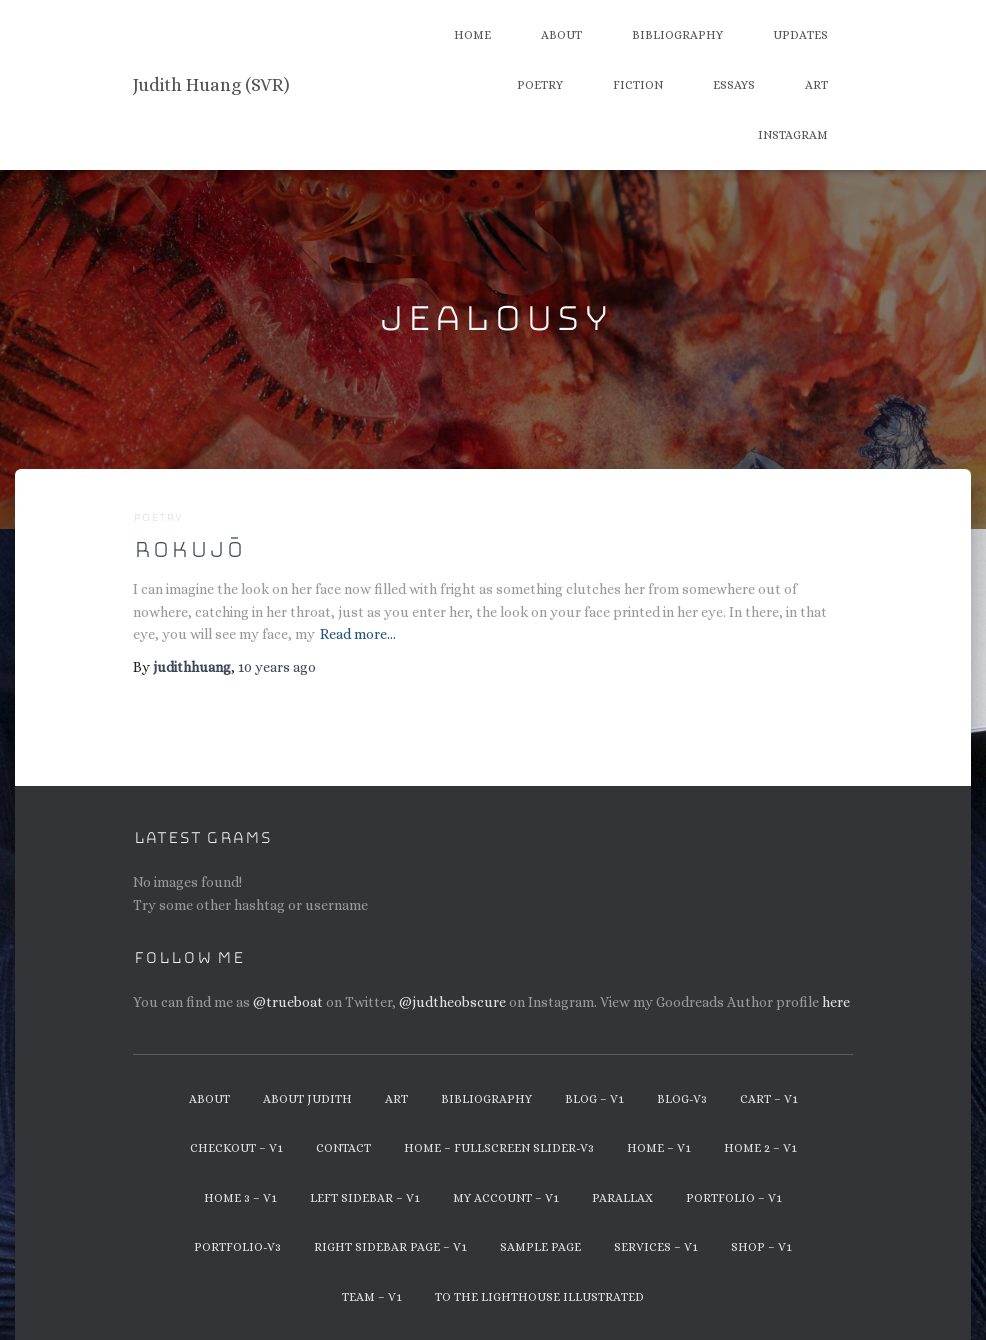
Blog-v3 (682, 1099)
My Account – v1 (506, 1198)
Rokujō (188, 550)
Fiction (638, 85)
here (836, 1002)
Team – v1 (372, 1297)
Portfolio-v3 (237, 1247)
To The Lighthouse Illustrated (539, 1297)
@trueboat (288, 1002)
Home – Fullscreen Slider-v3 (499, 1148)
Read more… (358, 634)
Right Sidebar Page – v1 (390, 1247)
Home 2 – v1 (760, 1148)
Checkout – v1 (236, 1148)
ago (277, 667)
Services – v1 (656, 1247)
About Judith (307, 1099)
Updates (800, 35)
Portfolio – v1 (734, 1198)
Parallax (622, 1198)
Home (472, 35)
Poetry (540, 85)
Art (816, 85)
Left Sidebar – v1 (365, 1198)
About (561, 35)
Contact (343, 1148)
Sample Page (540, 1247)
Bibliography (677, 35)
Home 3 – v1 (240, 1198)
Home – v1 (659, 1148)
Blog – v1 (594, 1099)
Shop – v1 (761, 1247)
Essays (734, 85)
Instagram (793, 135)
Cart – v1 (769, 1099)
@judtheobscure (452, 1002)
